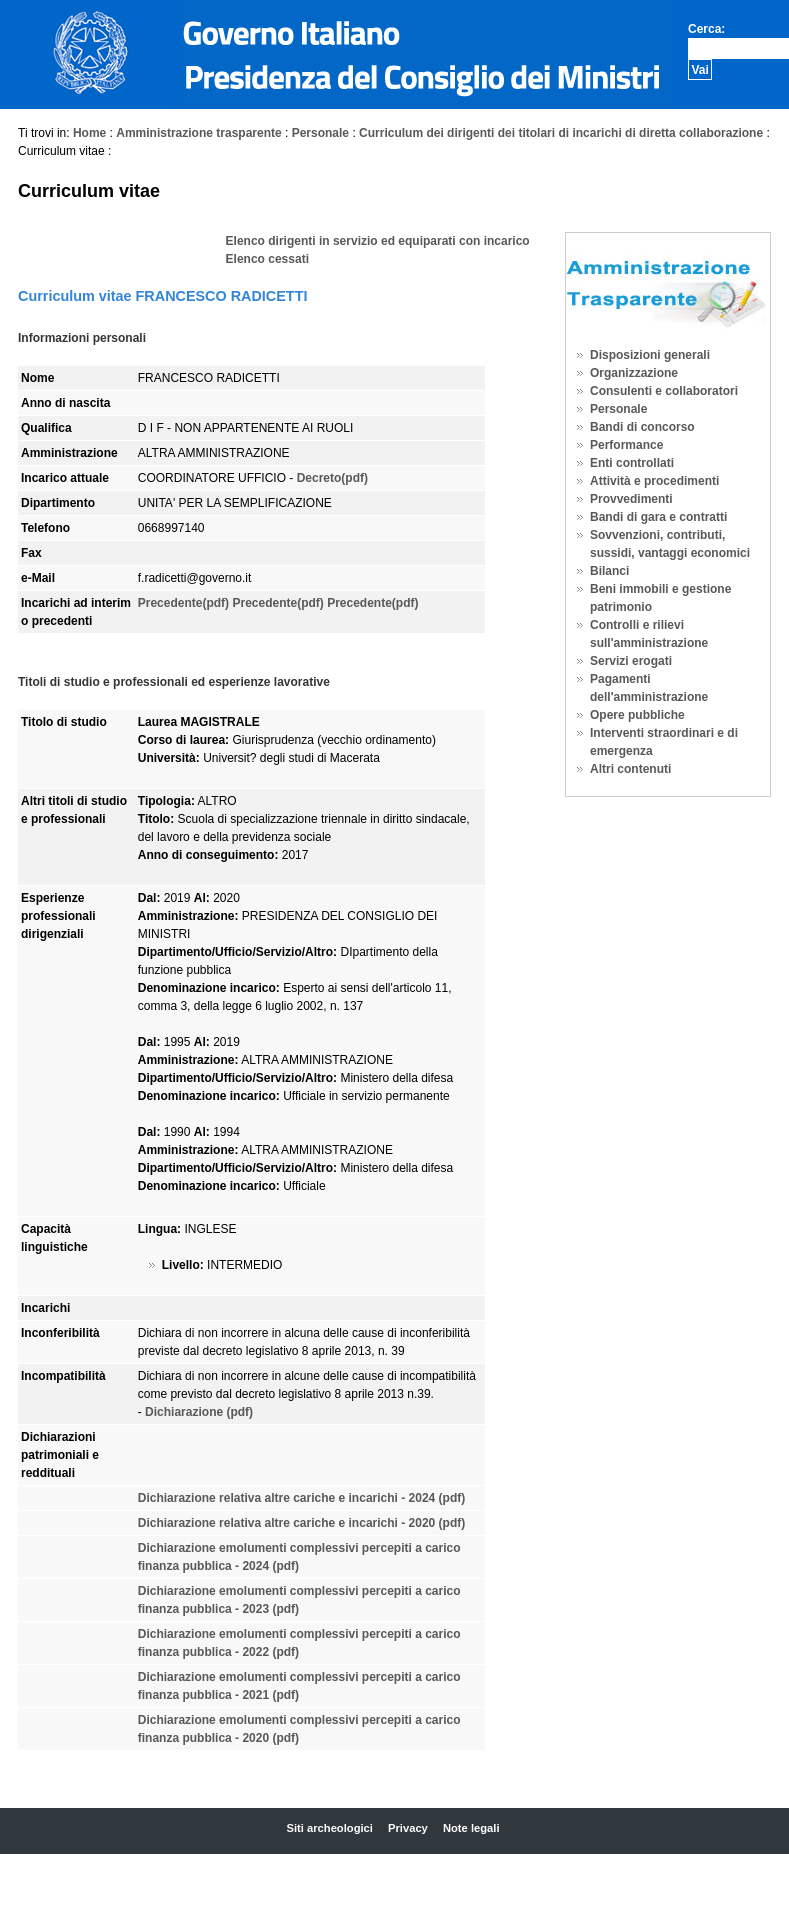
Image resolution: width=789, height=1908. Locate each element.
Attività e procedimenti (654, 481)
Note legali (471, 1828)
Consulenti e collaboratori (664, 391)
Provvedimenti (631, 499)
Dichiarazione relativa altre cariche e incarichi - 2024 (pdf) (301, 1498)
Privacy (408, 1828)
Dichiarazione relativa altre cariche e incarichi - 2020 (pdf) (301, 1523)
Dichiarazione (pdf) (199, 1412)
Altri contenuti (630, 769)
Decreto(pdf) (332, 478)
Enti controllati (632, 463)
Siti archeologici (329, 1828)
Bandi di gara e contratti (658, 517)
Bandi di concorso (642, 427)
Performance (626, 445)
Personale (320, 133)
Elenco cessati (267, 259)
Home (89, 133)
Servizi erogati (631, 661)
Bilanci (609, 571)
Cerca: (706, 29)
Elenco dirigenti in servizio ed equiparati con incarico (378, 241)
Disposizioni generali (650, 355)
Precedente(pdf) (183, 603)
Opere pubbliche (637, 715)
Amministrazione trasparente (198, 133)
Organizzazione (634, 373)
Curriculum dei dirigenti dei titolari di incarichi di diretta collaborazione (561, 133)
